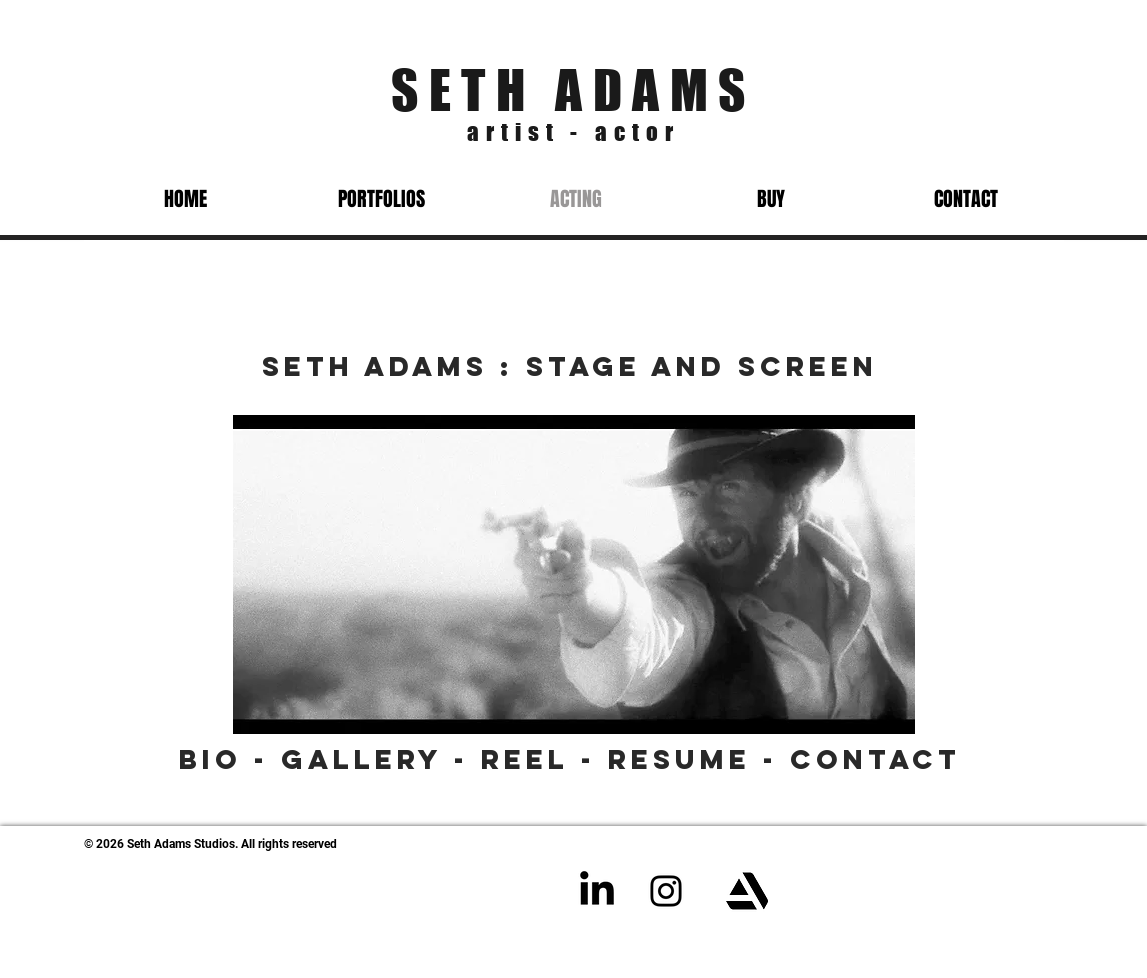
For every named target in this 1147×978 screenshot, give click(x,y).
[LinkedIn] (597, 891)
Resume (679, 759)
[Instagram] (666, 891)
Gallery (362, 759)
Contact (875, 759)
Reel (525, 759)
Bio (210, 759)
